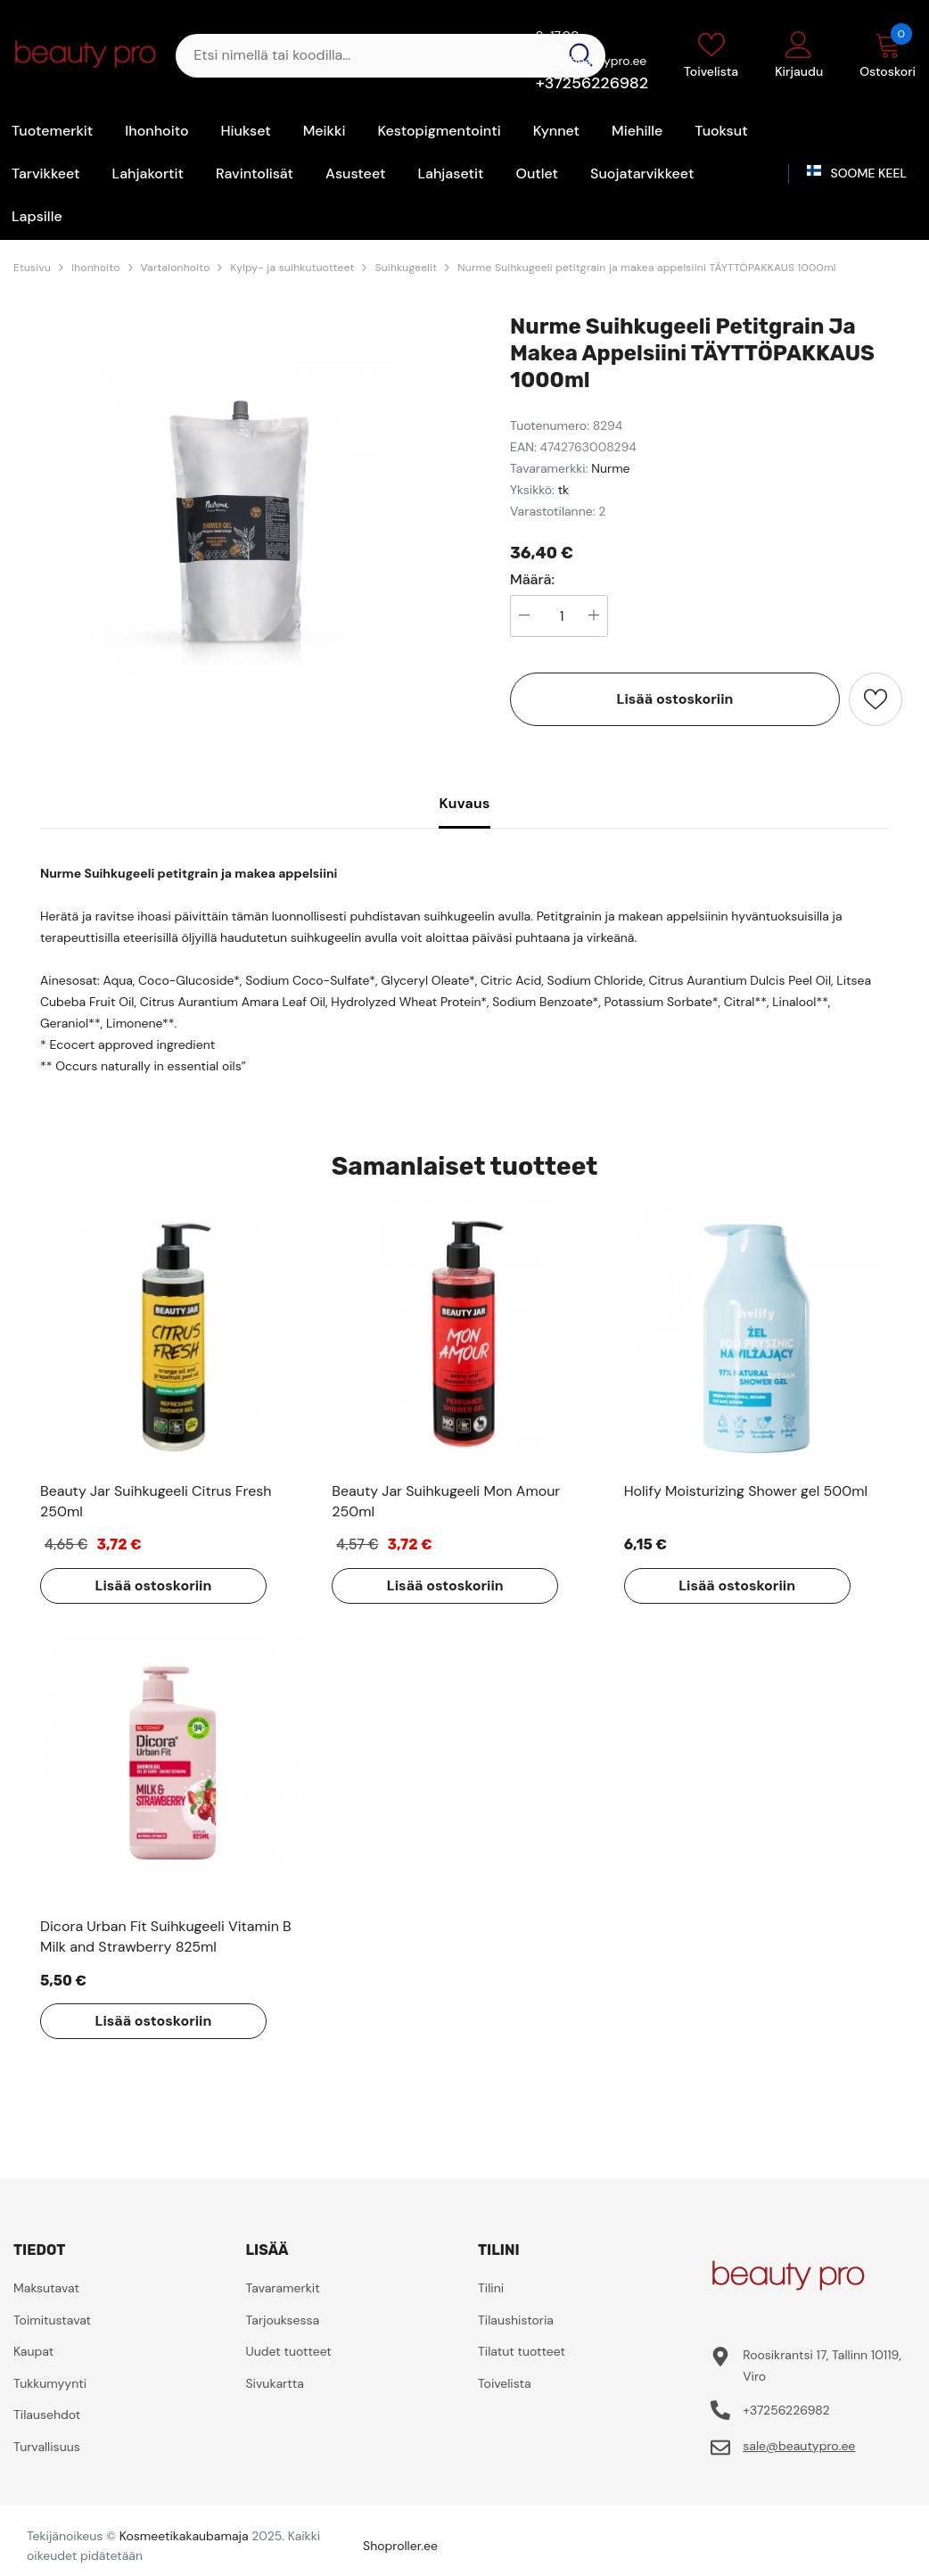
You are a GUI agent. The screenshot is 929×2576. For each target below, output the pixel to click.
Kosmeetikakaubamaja (184, 2536)
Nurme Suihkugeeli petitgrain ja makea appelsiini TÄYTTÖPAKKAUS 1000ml (646, 267)
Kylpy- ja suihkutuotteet (292, 267)
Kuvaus (464, 803)
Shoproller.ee (400, 2546)
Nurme (610, 468)
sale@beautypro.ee (799, 2446)
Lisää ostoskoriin (675, 698)
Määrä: (532, 580)
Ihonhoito (95, 267)
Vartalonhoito (175, 267)
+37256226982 (592, 83)
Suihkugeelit (405, 267)
